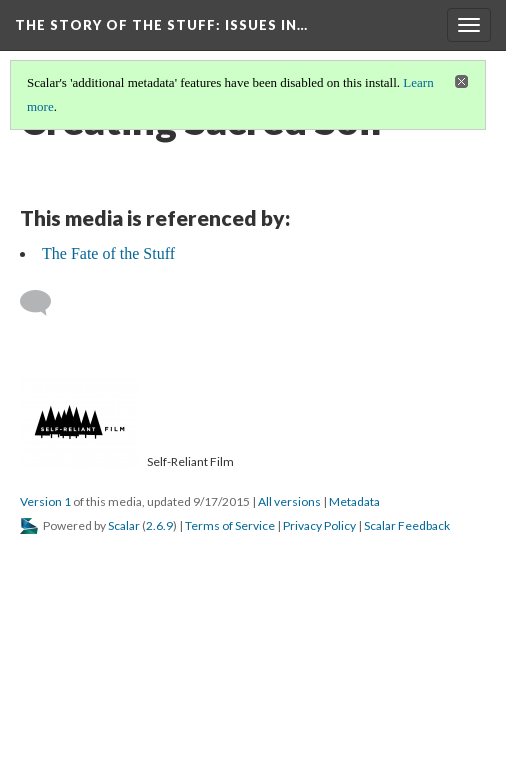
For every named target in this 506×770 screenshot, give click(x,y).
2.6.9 (159, 525)
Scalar (124, 525)
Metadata (354, 501)
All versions (289, 501)
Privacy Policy (319, 525)
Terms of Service (230, 525)
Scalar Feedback (407, 525)
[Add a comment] (44, 303)
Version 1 (45, 501)
